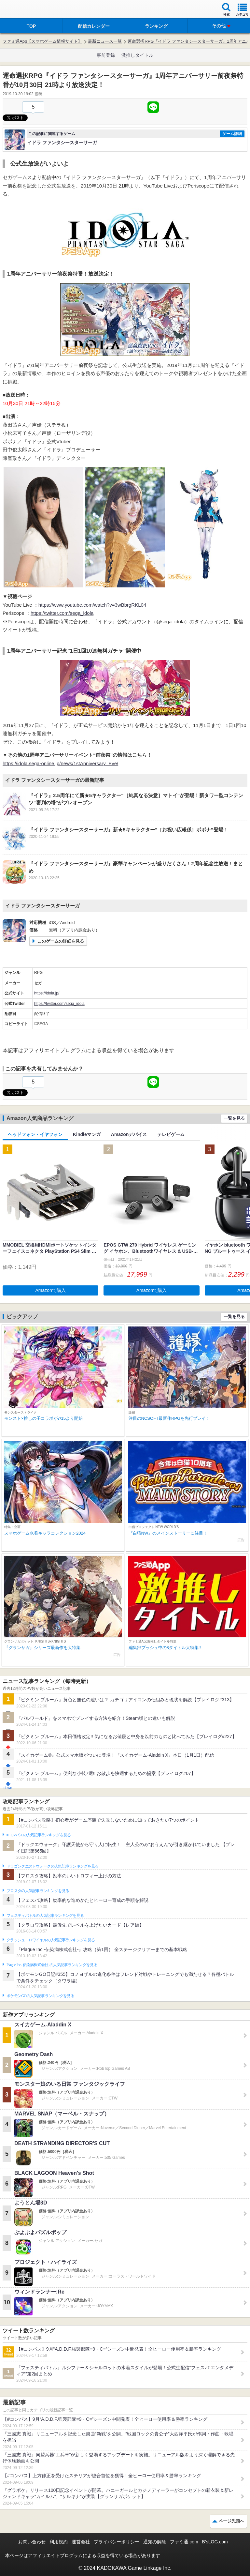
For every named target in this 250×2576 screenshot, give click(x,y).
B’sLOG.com (215, 2541)
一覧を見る (234, 1118)
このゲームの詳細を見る (60, 941)
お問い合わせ (32, 2541)
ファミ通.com (184, 2541)
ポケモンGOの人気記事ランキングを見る (40, 1996)
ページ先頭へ (231, 2521)
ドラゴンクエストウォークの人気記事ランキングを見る (53, 1866)
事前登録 (106, 55)
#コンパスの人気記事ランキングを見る (39, 1835)
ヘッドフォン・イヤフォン (35, 1134)
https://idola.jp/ (46, 993)
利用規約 (58, 2541)
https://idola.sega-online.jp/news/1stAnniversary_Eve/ (60, 763)
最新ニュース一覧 (105, 41)
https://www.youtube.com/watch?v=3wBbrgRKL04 (92, 605)
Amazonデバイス (129, 1134)
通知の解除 (154, 2541)
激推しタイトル (137, 55)
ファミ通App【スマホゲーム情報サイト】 (42, 41)
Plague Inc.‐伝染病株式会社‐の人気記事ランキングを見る (52, 1965)
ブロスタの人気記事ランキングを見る (38, 1891)
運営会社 (81, 2541)
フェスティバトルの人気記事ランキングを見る (45, 1915)
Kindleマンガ (87, 1134)
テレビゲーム (171, 1134)
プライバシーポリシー (116, 2541)
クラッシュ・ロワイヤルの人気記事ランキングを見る (51, 1940)
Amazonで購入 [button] (50, 1290)
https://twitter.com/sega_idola (62, 613)
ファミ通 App (24, 10)
